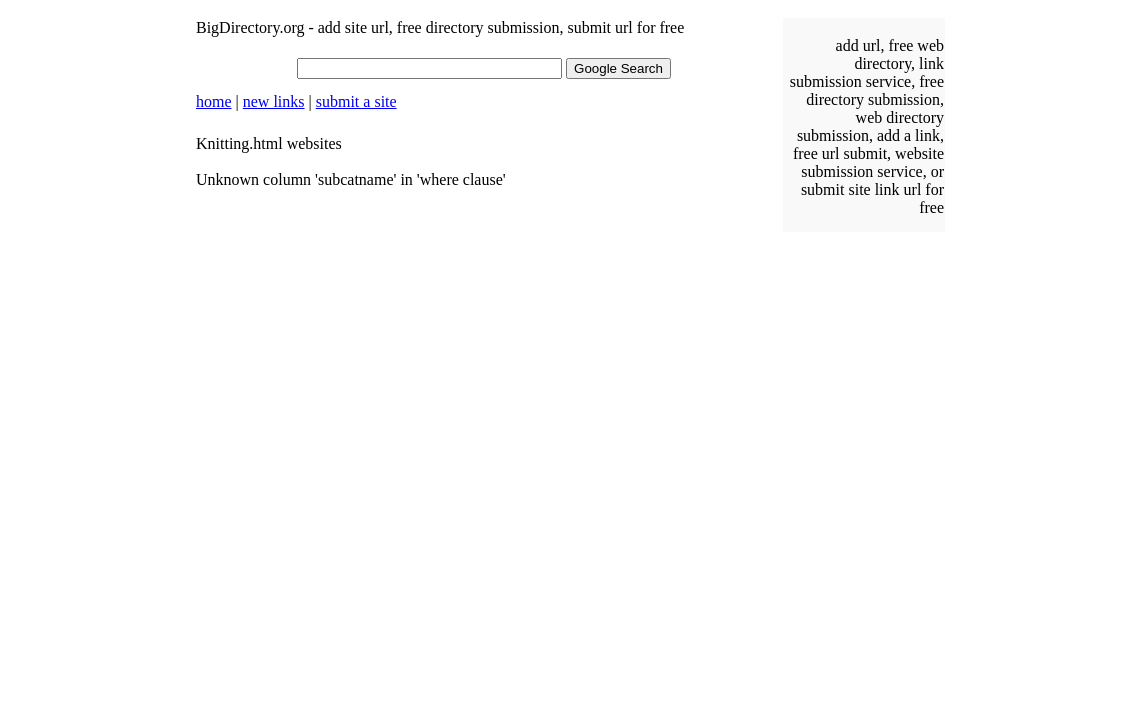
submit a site (356, 101)
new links (274, 101)
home (214, 101)
